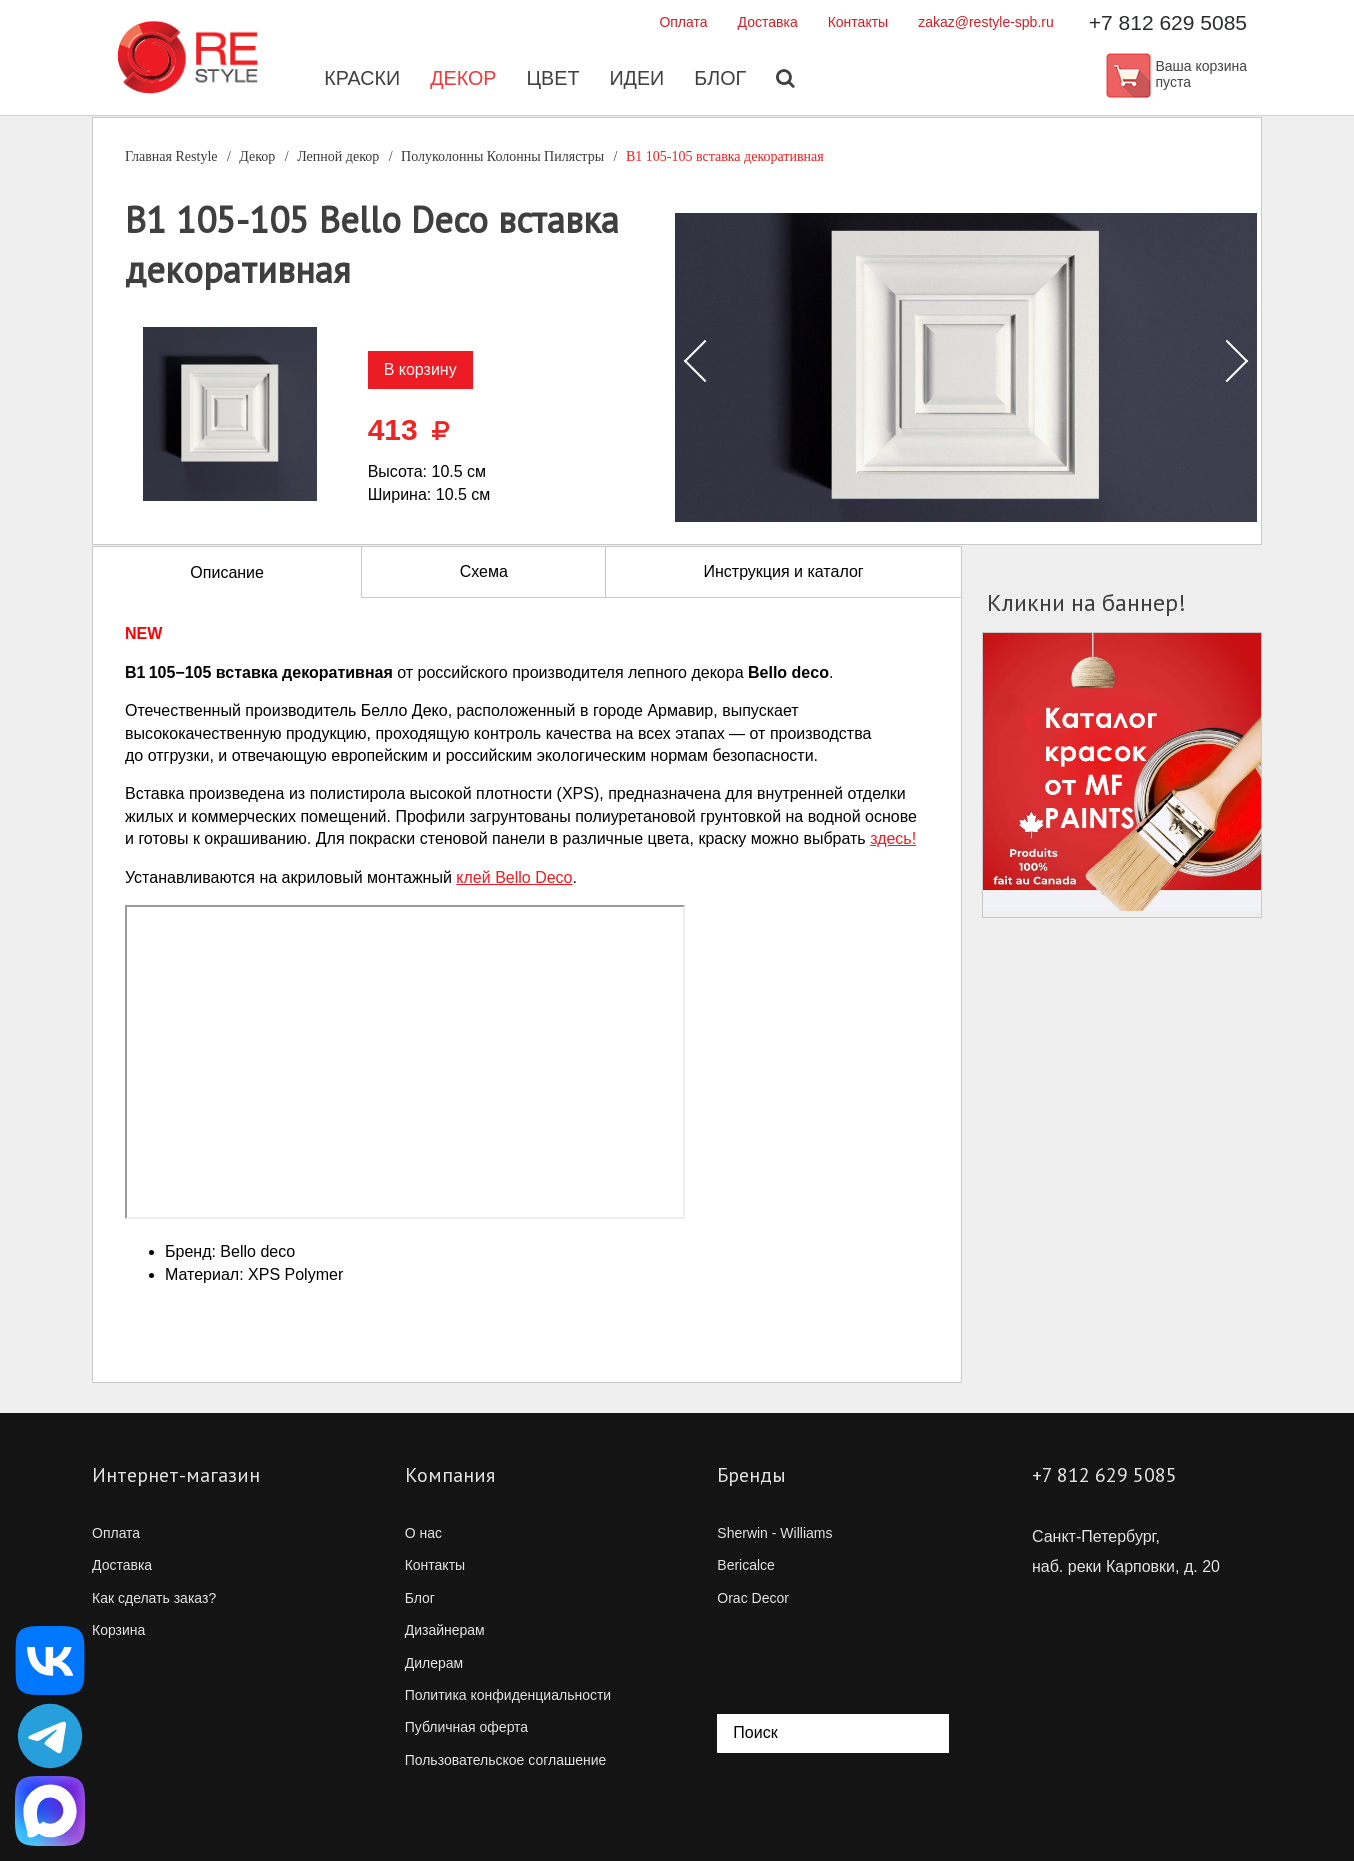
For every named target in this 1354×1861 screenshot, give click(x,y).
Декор (462, 80)
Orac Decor (753, 1598)
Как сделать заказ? (154, 1598)
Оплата (683, 22)
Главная (171, 156)
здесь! (893, 838)
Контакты (858, 22)
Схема (484, 571)
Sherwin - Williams (774, 1533)
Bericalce (746, 1565)
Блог (721, 80)
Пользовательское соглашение (506, 1760)
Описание (227, 572)
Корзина (118, 1630)
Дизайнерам (445, 1630)
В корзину (420, 369)
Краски (360, 80)
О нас (423, 1533)
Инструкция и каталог (783, 571)
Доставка (768, 22)
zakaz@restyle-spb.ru (986, 22)
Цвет (553, 80)
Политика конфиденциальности (508, 1695)
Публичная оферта (467, 1727)
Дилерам (434, 1663)
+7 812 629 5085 (1168, 22)
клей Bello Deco (514, 877)
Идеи (637, 80)
